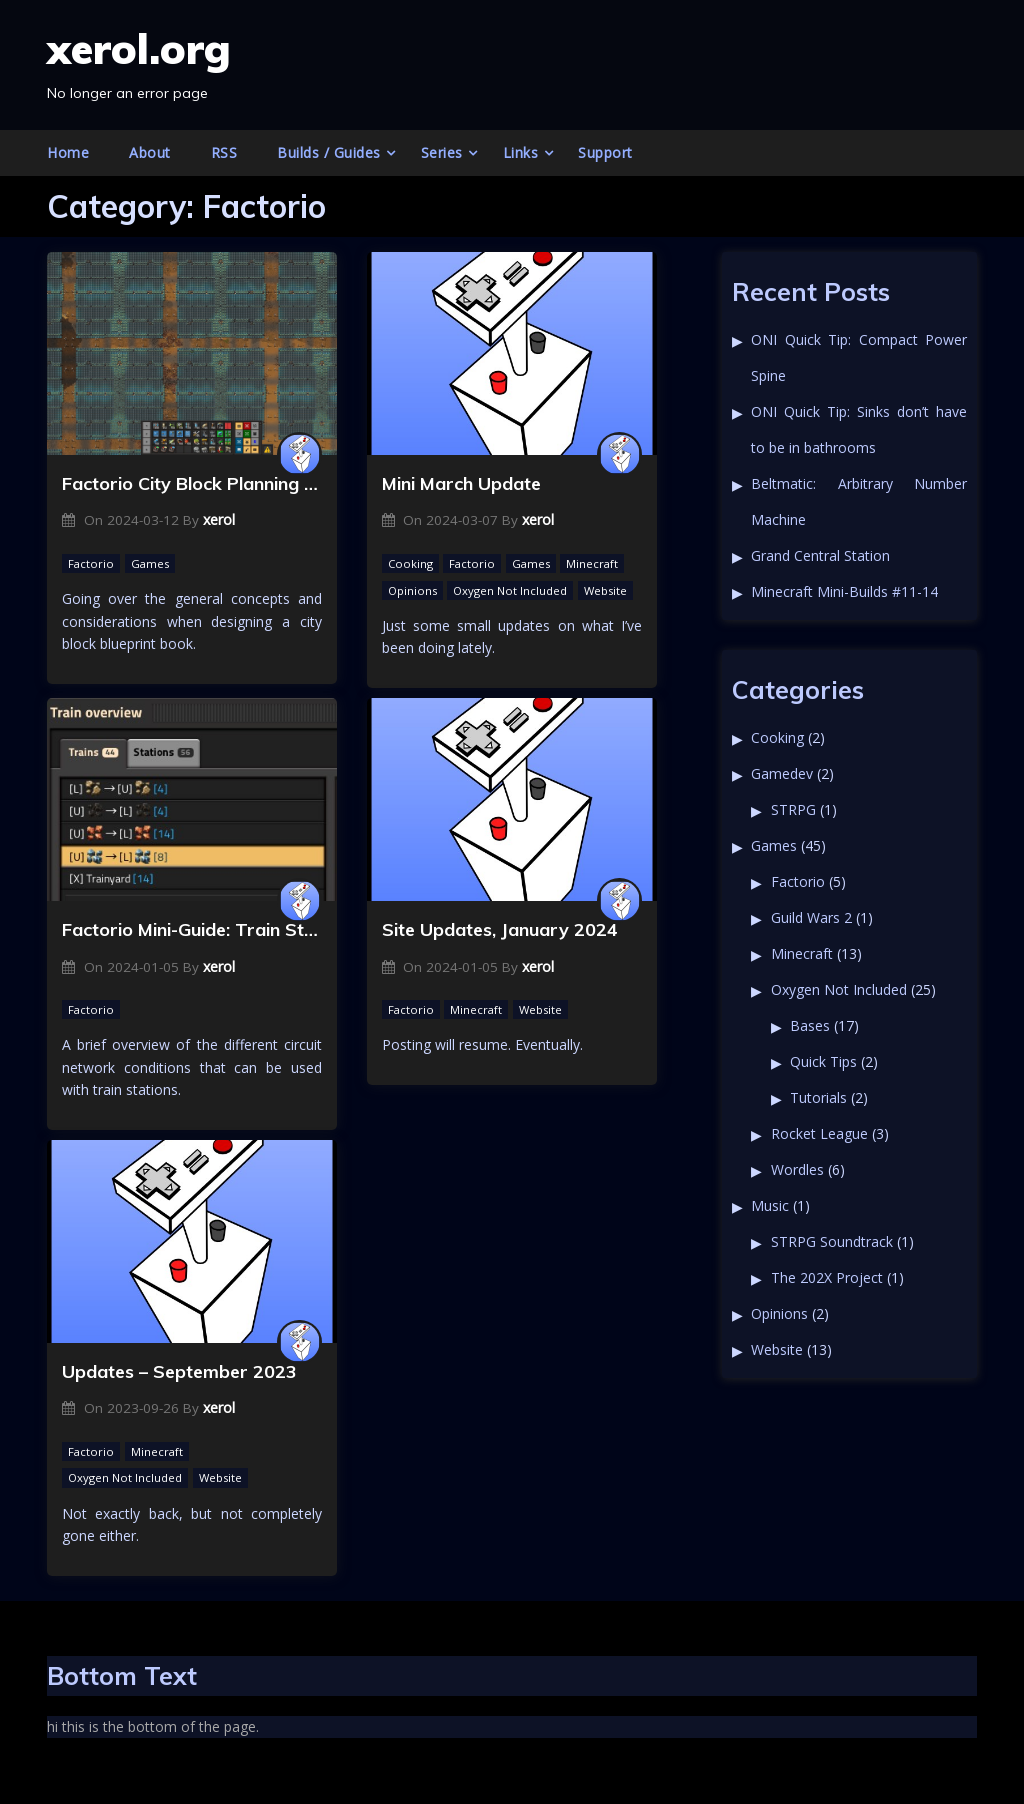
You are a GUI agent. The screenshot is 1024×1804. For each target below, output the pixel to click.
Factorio (91, 563)
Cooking (410, 563)
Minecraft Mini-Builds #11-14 (844, 591)
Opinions (412, 590)
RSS (224, 152)
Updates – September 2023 (179, 1371)
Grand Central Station (820, 555)
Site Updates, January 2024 (500, 929)
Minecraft (592, 563)
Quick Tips (823, 1061)
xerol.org (139, 48)
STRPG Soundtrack (832, 1241)
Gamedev (782, 773)
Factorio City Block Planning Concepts (192, 483)
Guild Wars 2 (811, 917)
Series (442, 152)
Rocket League (819, 1133)
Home (68, 152)
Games (150, 563)
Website (605, 590)
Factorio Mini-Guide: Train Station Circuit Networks (192, 929)
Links (521, 152)
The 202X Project (827, 1277)
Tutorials (818, 1097)
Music (770, 1205)
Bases (810, 1025)
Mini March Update (461, 483)
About (150, 152)
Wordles (797, 1169)
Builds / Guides (329, 152)
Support (605, 152)
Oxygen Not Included (510, 590)
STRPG (793, 809)
